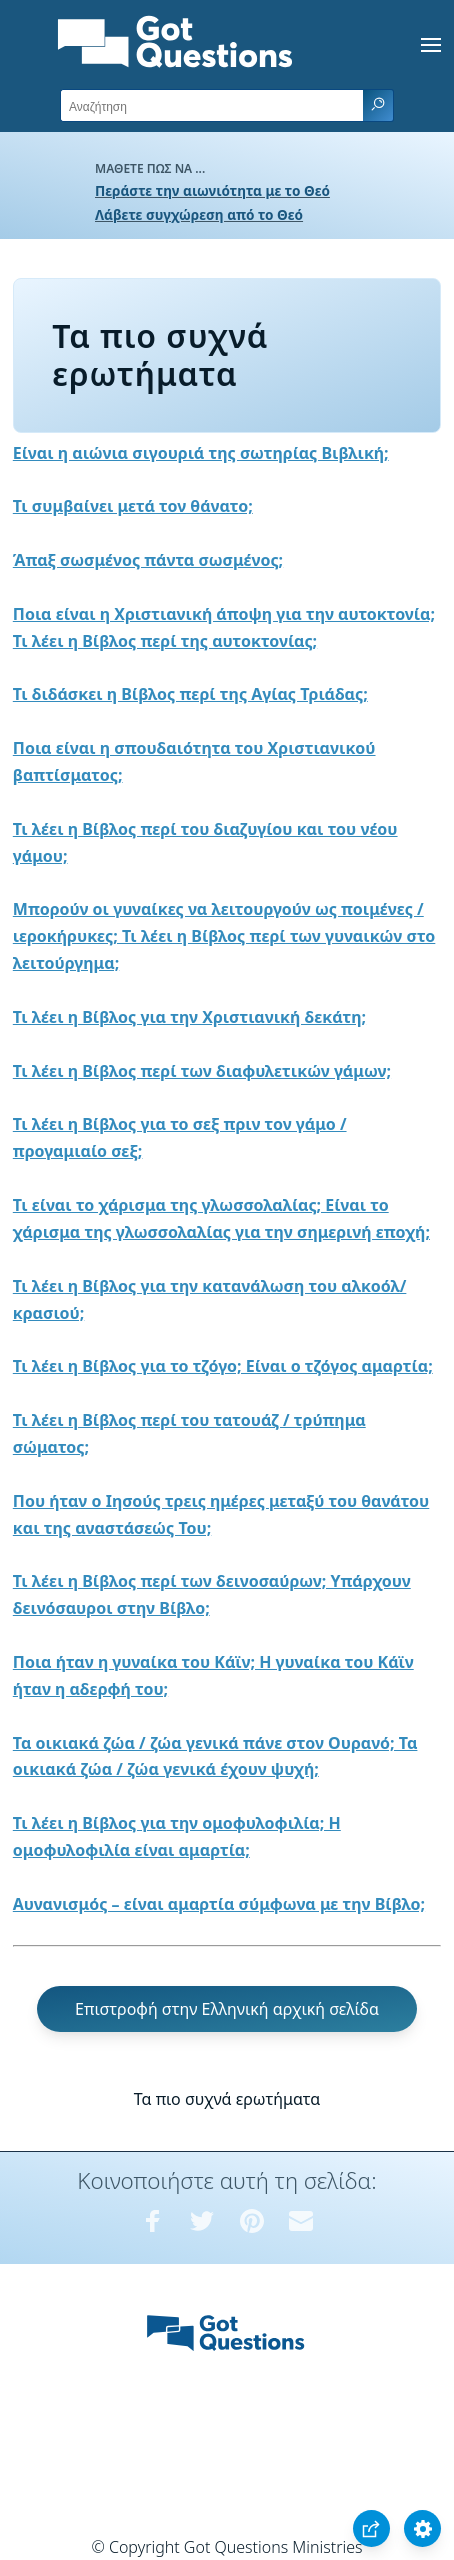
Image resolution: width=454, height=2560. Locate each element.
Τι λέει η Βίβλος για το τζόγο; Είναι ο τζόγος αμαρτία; (223, 1366)
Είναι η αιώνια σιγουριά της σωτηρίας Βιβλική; (201, 453)
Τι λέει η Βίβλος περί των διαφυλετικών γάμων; (202, 1071)
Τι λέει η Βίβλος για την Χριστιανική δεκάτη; (189, 1017)
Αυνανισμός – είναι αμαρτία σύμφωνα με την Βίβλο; (219, 1904)
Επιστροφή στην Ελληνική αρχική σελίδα (227, 2009)
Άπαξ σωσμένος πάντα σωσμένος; (148, 560)
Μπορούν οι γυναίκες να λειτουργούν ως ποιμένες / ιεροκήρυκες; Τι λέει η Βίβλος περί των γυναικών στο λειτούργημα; (224, 936)
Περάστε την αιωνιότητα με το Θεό (212, 190)
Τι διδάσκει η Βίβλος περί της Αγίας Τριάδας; (190, 694)
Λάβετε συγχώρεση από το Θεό (199, 214)
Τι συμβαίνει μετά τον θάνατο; (133, 506)
